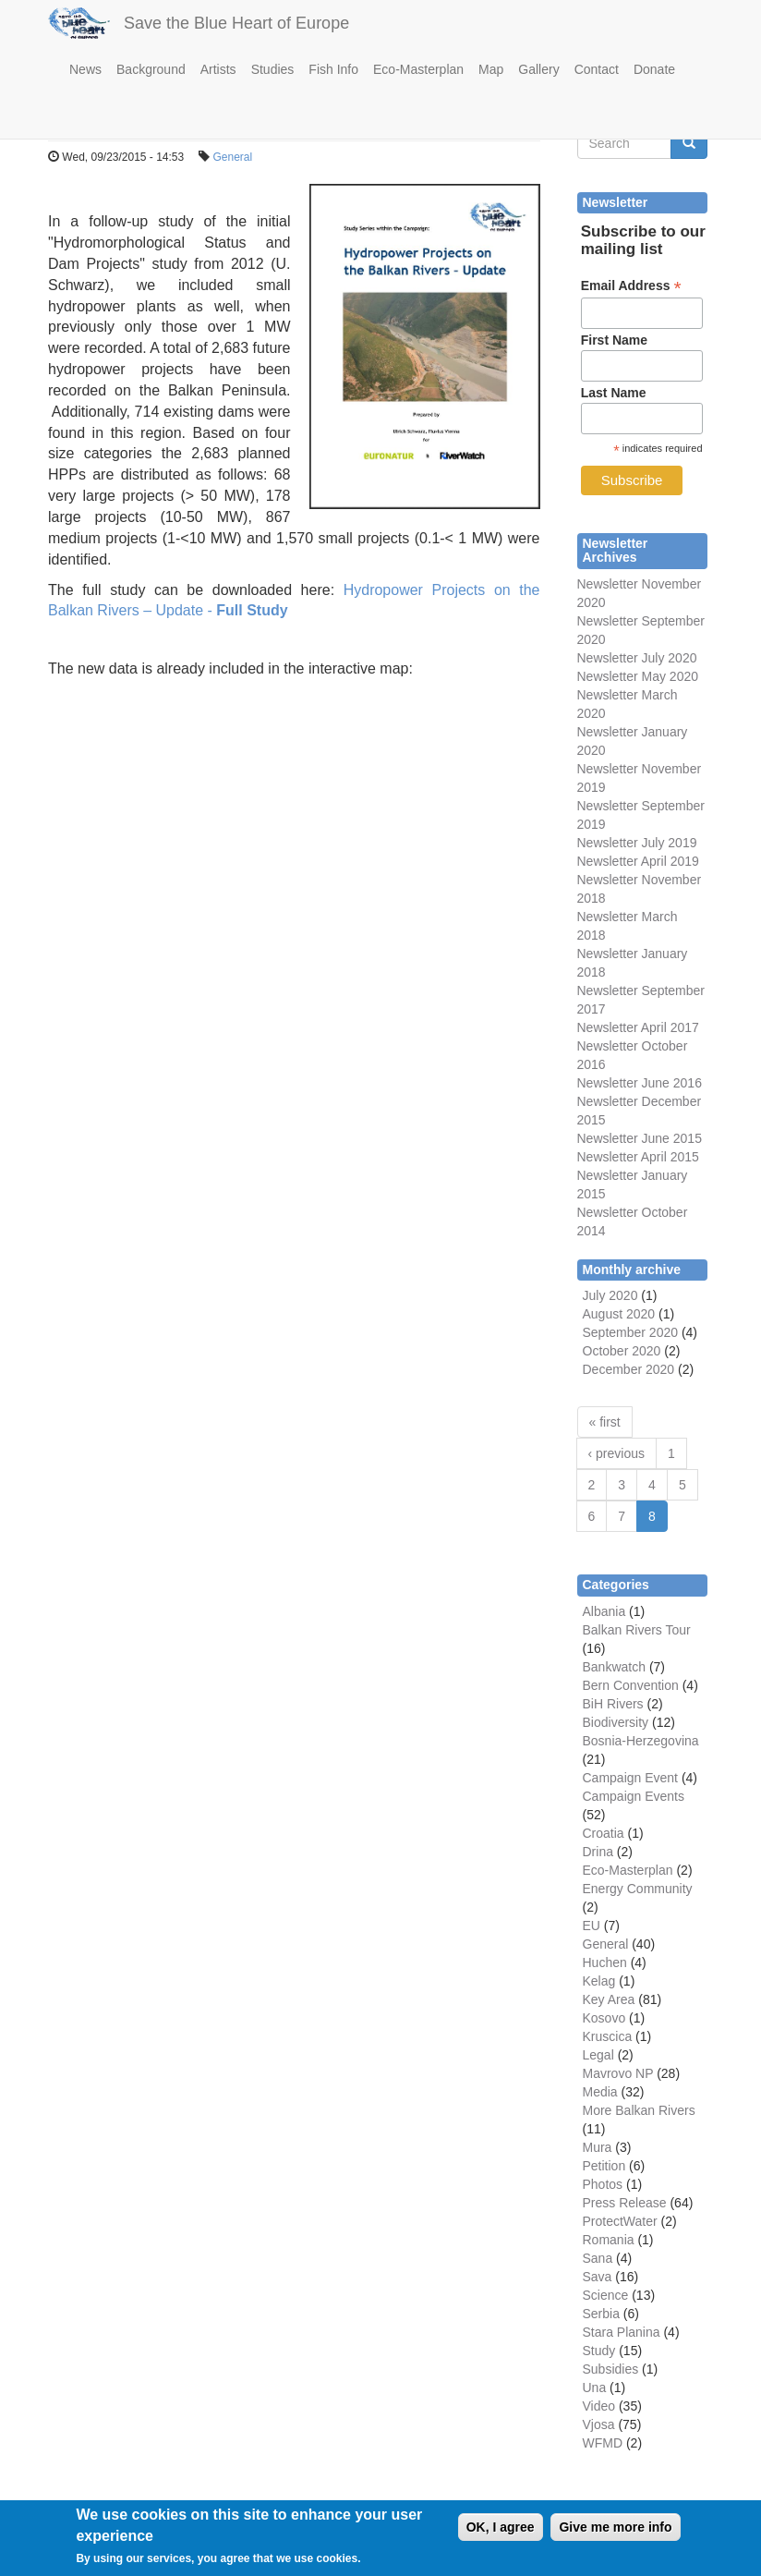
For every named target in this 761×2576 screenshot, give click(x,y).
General (232, 157)
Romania (608, 2239)
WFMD (603, 2443)
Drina (598, 1851)
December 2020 (629, 1369)
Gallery (538, 69)
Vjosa (599, 2424)
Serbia (601, 2313)
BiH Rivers (613, 1703)
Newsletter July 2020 (637, 657)
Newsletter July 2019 (637, 842)
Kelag (599, 1981)
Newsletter (607, 990)
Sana (598, 2258)
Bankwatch (614, 1666)
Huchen (605, 1962)
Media (600, 2091)
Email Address (631, 286)
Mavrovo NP (618, 2073)
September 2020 (631, 1332)
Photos (603, 2184)
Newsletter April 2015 (638, 1156)
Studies (273, 69)
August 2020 (619, 1313)
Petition (604, 2165)
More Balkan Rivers (639, 2110)
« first (605, 1422)
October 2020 (622, 1350)
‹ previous (616, 1453)
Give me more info (615, 2535)
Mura (597, 2147)
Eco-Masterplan (418, 69)
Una (595, 2387)
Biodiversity (616, 1722)
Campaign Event (631, 1777)
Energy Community (638, 1888)
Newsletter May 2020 (638, 676)
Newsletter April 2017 (638, 1027)
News (85, 69)
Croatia (603, 1833)
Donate (654, 69)
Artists (218, 69)
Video (599, 2406)
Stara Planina (621, 2332)
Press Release (625, 2202)
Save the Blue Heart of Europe (236, 23)
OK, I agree (500, 2535)
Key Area (609, 1999)
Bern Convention (631, 1685)
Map (490, 69)
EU (591, 1925)
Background (151, 69)
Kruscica (608, 2036)
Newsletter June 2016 (639, 1082)
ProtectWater (620, 2221)
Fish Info (333, 69)
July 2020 (610, 1295)
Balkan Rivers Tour (637, 1629)
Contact (596, 69)
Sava (597, 2276)
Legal (598, 2054)
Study (599, 2350)
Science (606, 2295)
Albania (604, 1611)
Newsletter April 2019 (638, 861)
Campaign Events (634, 1796)
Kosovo (604, 2018)
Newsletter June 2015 (639, 1138)
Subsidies (611, 2369)
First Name (614, 340)
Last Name (613, 392)
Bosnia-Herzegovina (641, 1740)
